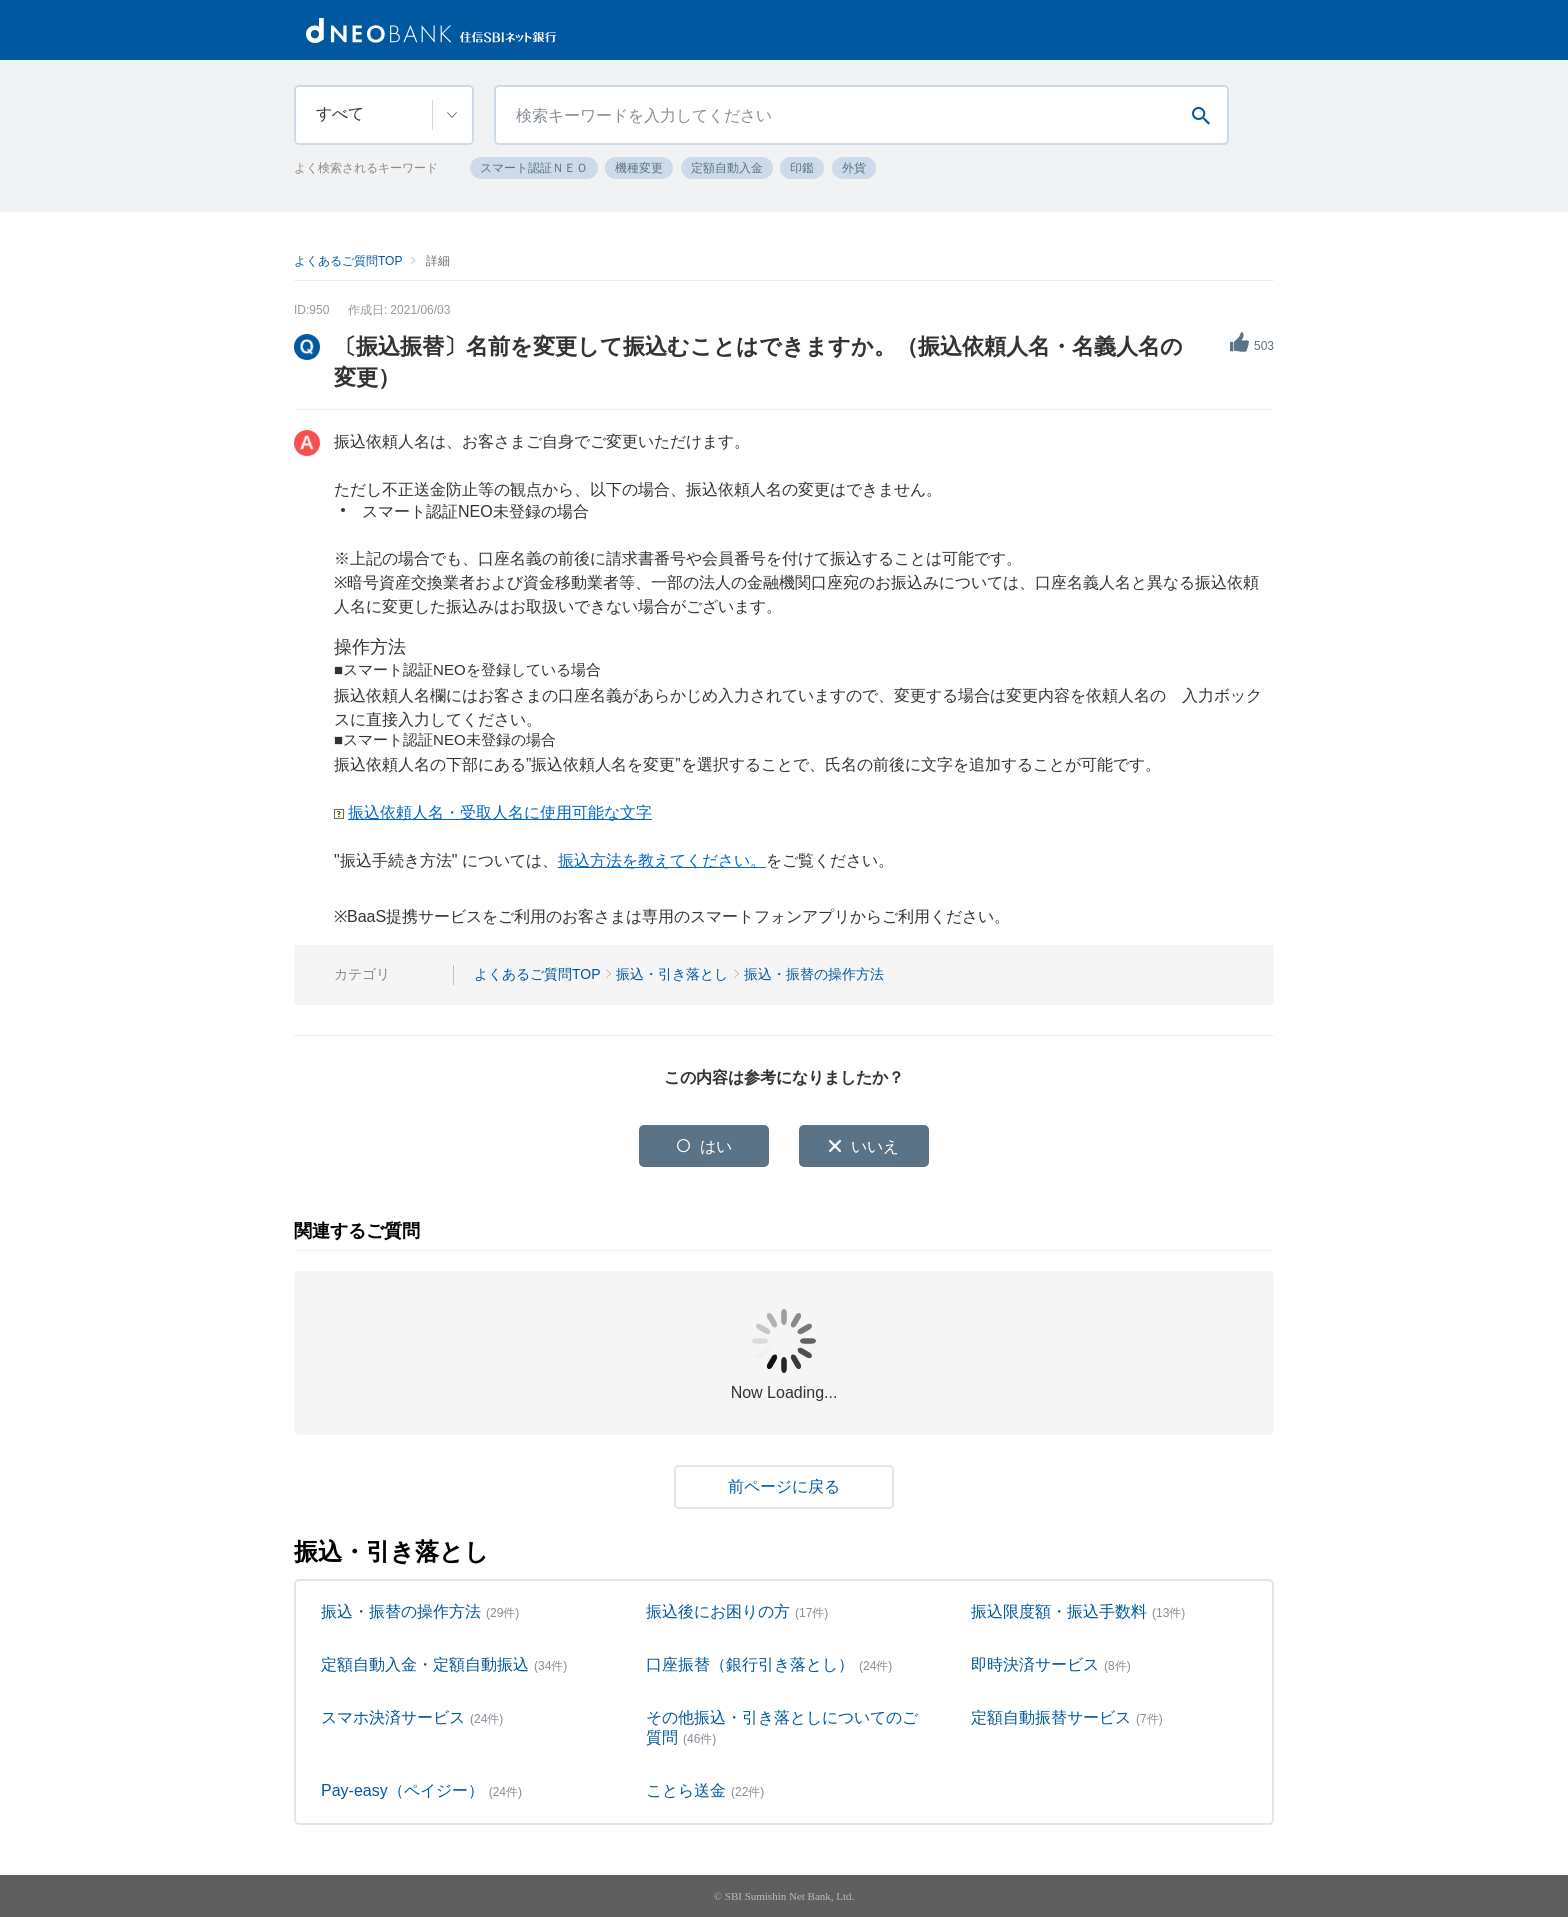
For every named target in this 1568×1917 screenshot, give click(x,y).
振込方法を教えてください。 (662, 860)
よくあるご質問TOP (348, 261)
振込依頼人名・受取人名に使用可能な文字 (500, 812)
